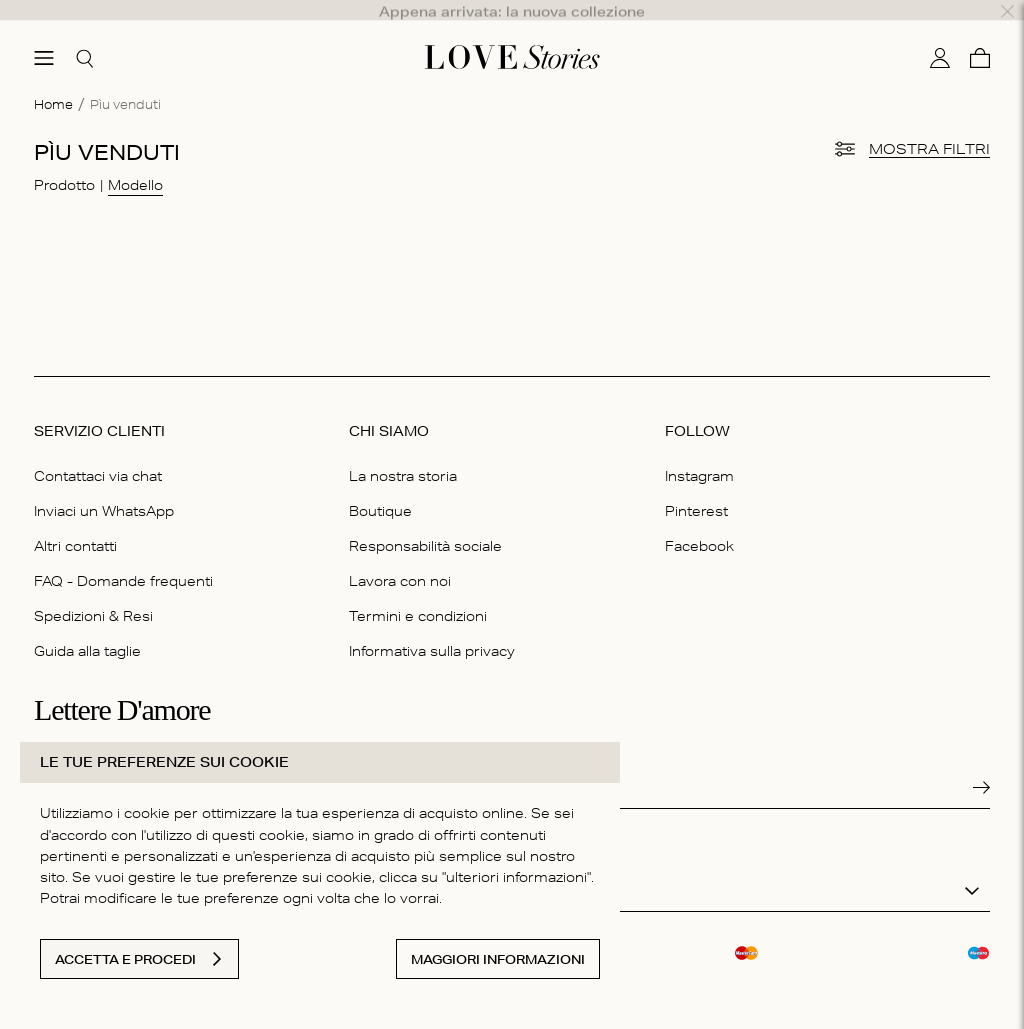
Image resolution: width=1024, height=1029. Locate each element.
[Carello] (980, 33)
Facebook (699, 521)
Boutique (380, 486)
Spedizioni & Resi (93, 591)
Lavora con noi (400, 556)
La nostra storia (403, 451)
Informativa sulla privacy (432, 626)
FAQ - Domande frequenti (123, 556)
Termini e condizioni (418, 591)
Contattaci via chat (98, 451)
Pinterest (696, 486)
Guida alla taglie (87, 626)
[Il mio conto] (940, 33)
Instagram (699, 451)
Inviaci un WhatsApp (104, 486)
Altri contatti (75, 521)
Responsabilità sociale (425, 521)
